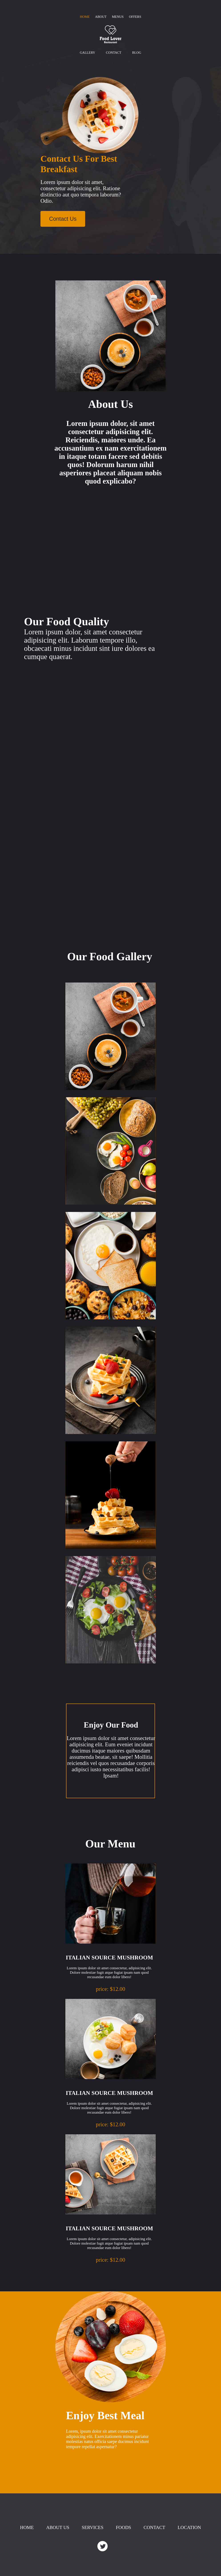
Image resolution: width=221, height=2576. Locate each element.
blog (136, 52)
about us (57, 2527)
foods (123, 2527)
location (189, 2527)
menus (118, 16)
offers (135, 16)
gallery (87, 52)
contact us (63, 219)
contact (113, 52)
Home (85, 16)
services (93, 2527)
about (100, 16)
